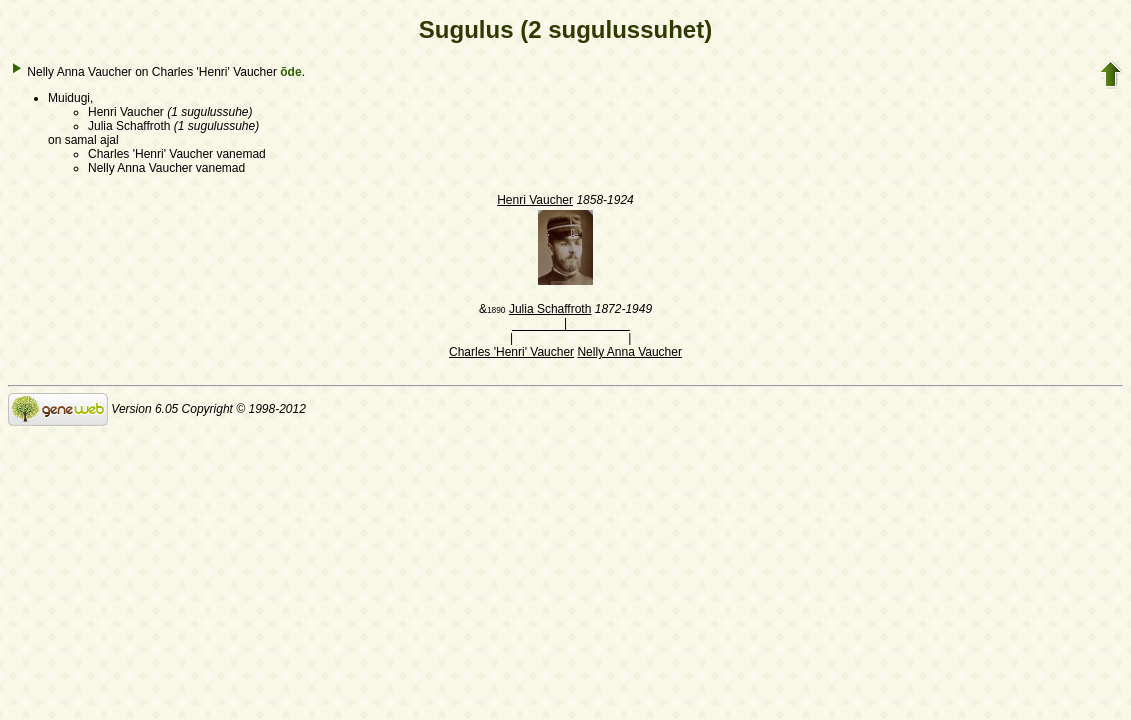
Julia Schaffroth (550, 309)
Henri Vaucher (535, 200)
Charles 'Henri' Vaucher (511, 352)
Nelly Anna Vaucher (629, 352)
